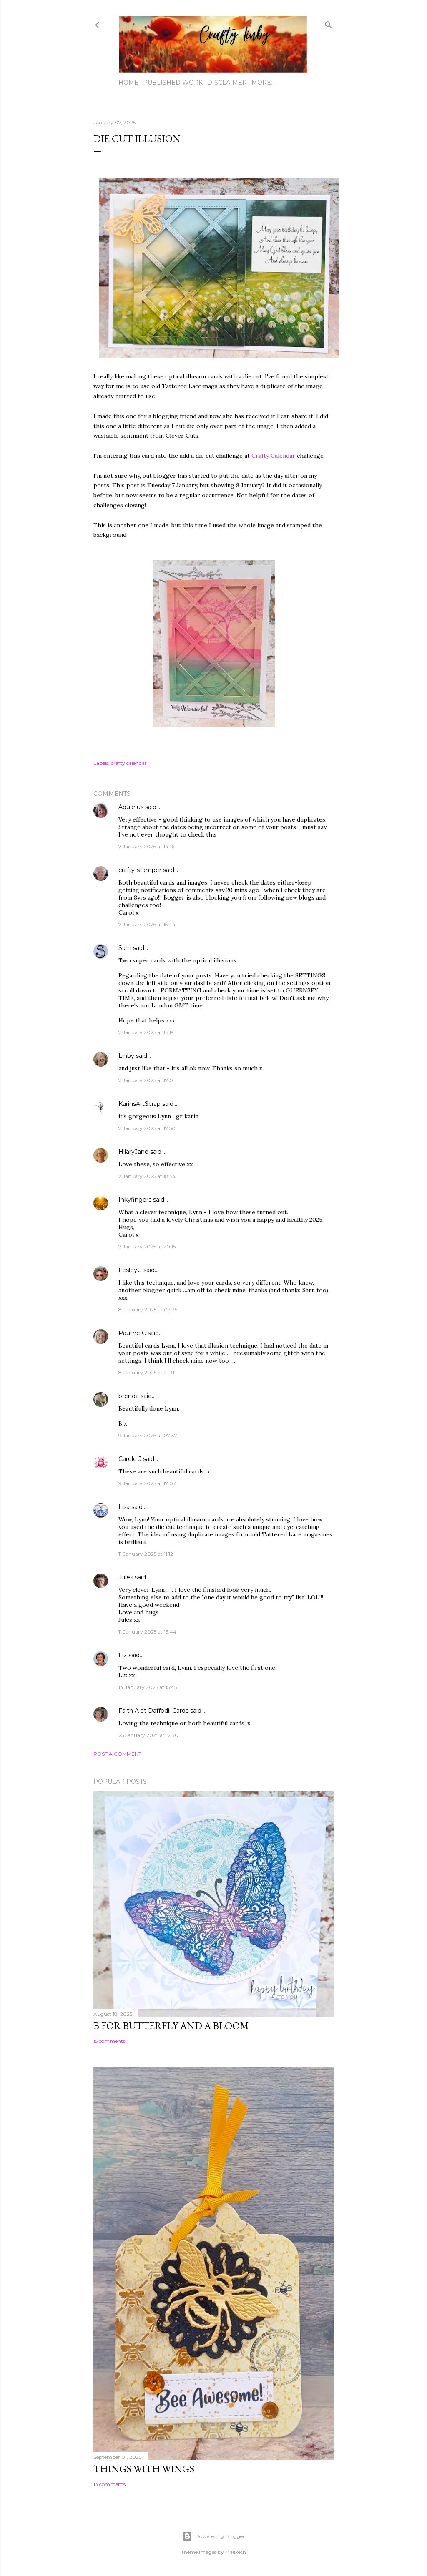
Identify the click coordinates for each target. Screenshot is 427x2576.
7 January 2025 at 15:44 (147, 924)
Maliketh (235, 2552)
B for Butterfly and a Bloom (171, 2025)
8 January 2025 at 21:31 (146, 1372)
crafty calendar (129, 763)
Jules (125, 1577)
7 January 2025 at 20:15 (147, 1246)
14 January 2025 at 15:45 (147, 1687)
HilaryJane (133, 1151)
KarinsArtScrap (139, 1104)
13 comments (109, 2484)
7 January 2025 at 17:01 (146, 1080)
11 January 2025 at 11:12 (145, 1554)
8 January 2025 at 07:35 (147, 1309)
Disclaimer (227, 82)
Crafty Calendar (273, 455)
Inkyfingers (134, 1199)
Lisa (124, 1507)
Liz (122, 1655)
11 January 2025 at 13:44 (147, 1632)
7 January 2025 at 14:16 (146, 846)
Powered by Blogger (213, 2536)
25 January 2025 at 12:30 (148, 1735)
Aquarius (130, 807)
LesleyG (130, 1270)
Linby (126, 1056)
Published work (173, 82)
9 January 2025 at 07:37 (147, 1435)
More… (263, 82)
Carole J (129, 1459)
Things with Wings (143, 2468)
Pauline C (132, 1333)
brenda (128, 1396)
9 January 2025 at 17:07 (147, 1483)
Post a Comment (117, 1754)
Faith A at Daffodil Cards (153, 1710)
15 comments (109, 2041)
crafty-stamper (139, 870)
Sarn (124, 948)
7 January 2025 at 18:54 (147, 1176)
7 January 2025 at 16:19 (146, 1032)
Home (128, 82)
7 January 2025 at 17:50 (147, 1128)
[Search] (329, 23)
